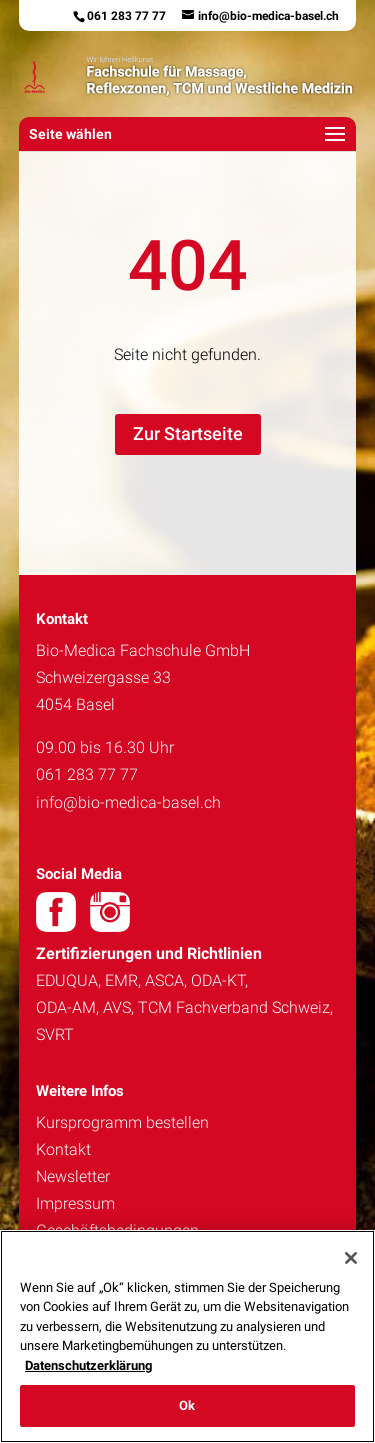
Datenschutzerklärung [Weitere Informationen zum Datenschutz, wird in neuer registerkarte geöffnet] (88, 1365)
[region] (187, 1336)
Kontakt (63, 1149)
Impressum (75, 1203)
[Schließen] (351, 1258)
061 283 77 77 (126, 16)
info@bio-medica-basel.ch (128, 802)
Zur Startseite (188, 433)
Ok (187, 1405)
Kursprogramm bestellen (122, 1122)
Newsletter (73, 1176)
